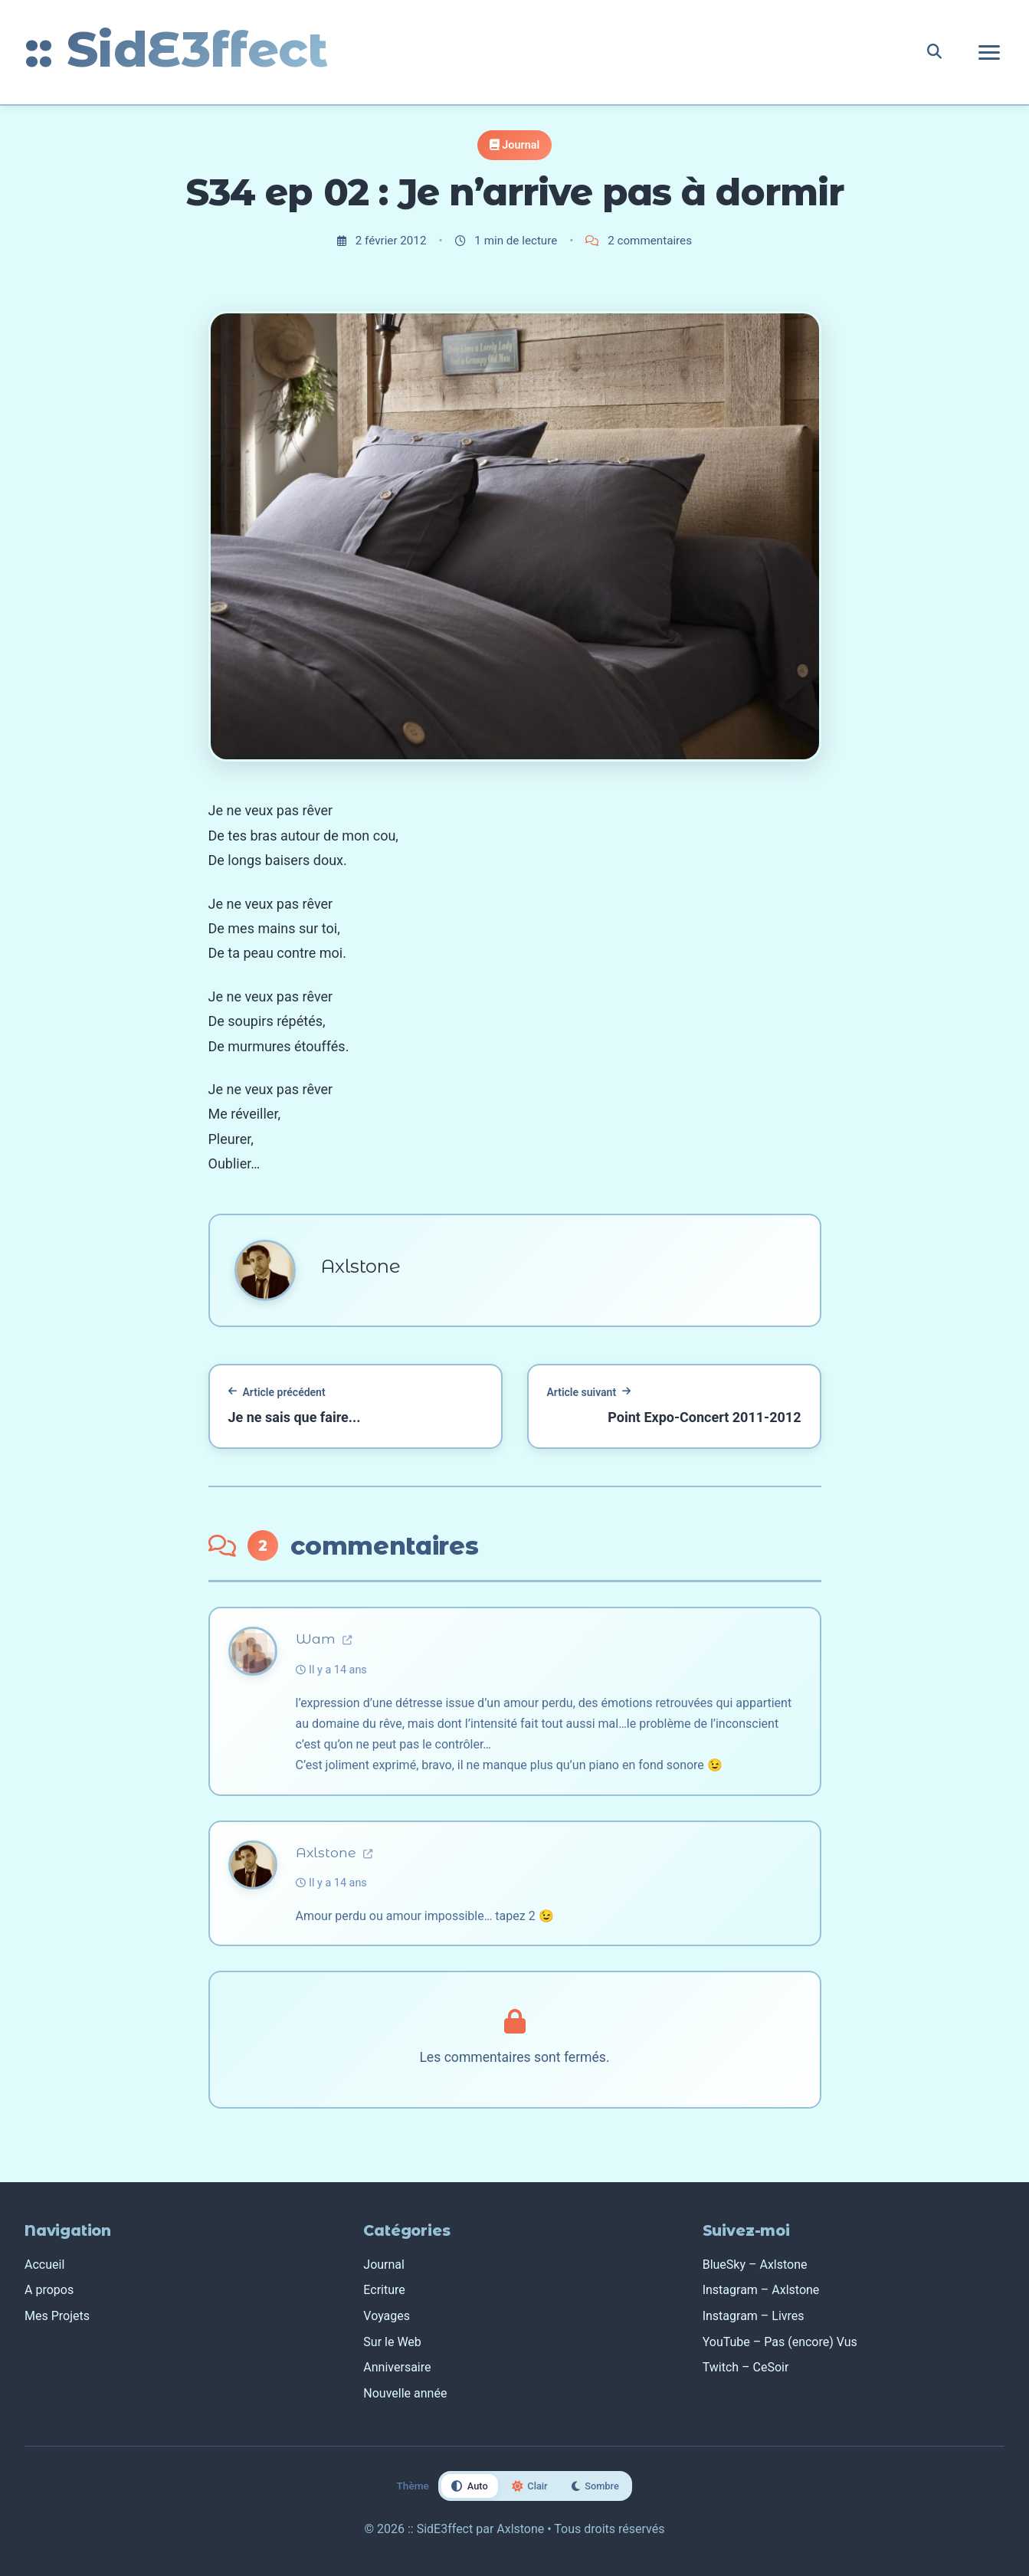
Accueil (44, 2264)
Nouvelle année (405, 2393)
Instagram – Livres (754, 2316)
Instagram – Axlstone (761, 2290)
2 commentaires (638, 240)
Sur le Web (392, 2342)
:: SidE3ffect (176, 49)
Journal (520, 145)
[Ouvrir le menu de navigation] (989, 52)
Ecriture (384, 2290)
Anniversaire (397, 2367)
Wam (324, 1638)
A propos (49, 2290)
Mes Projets (57, 2316)
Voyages (386, 2316)
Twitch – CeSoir (746, 2367)
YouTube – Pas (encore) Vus (780, 2342)
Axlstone (334, 1852)
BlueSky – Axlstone (755, 2264)
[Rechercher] (934, 52)
